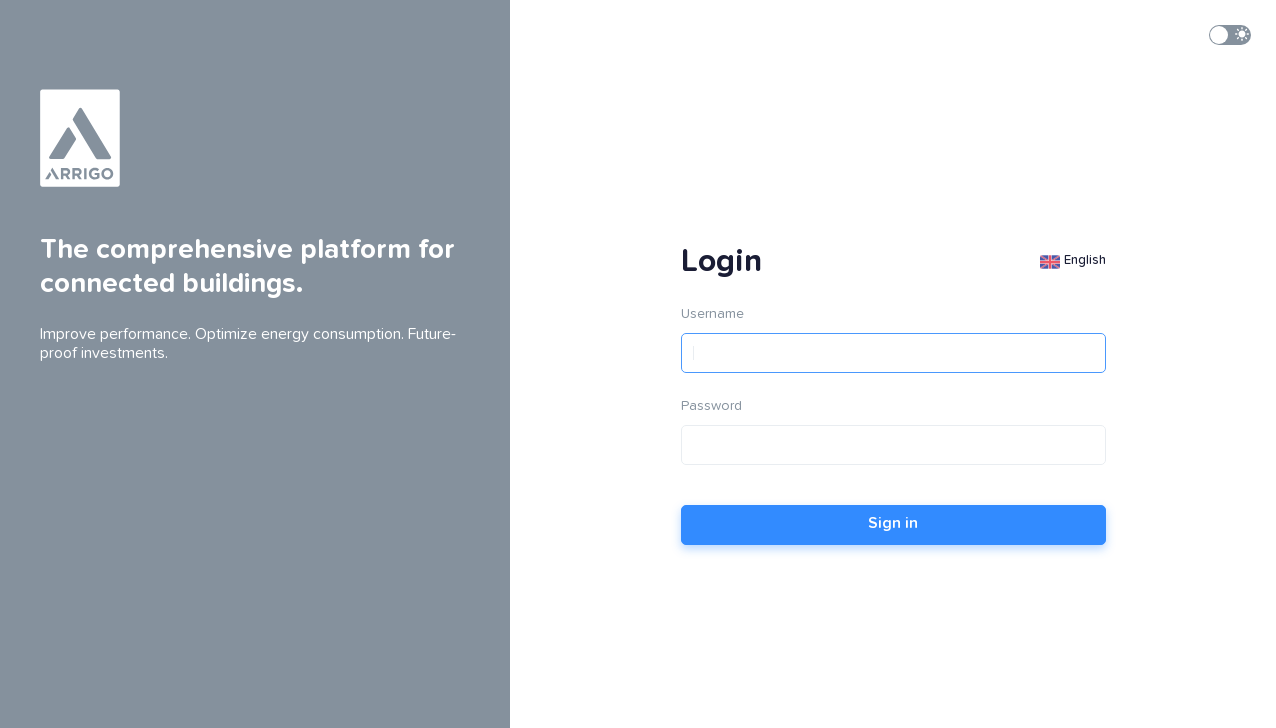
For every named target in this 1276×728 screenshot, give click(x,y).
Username (712, 314)
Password (711, 406)
